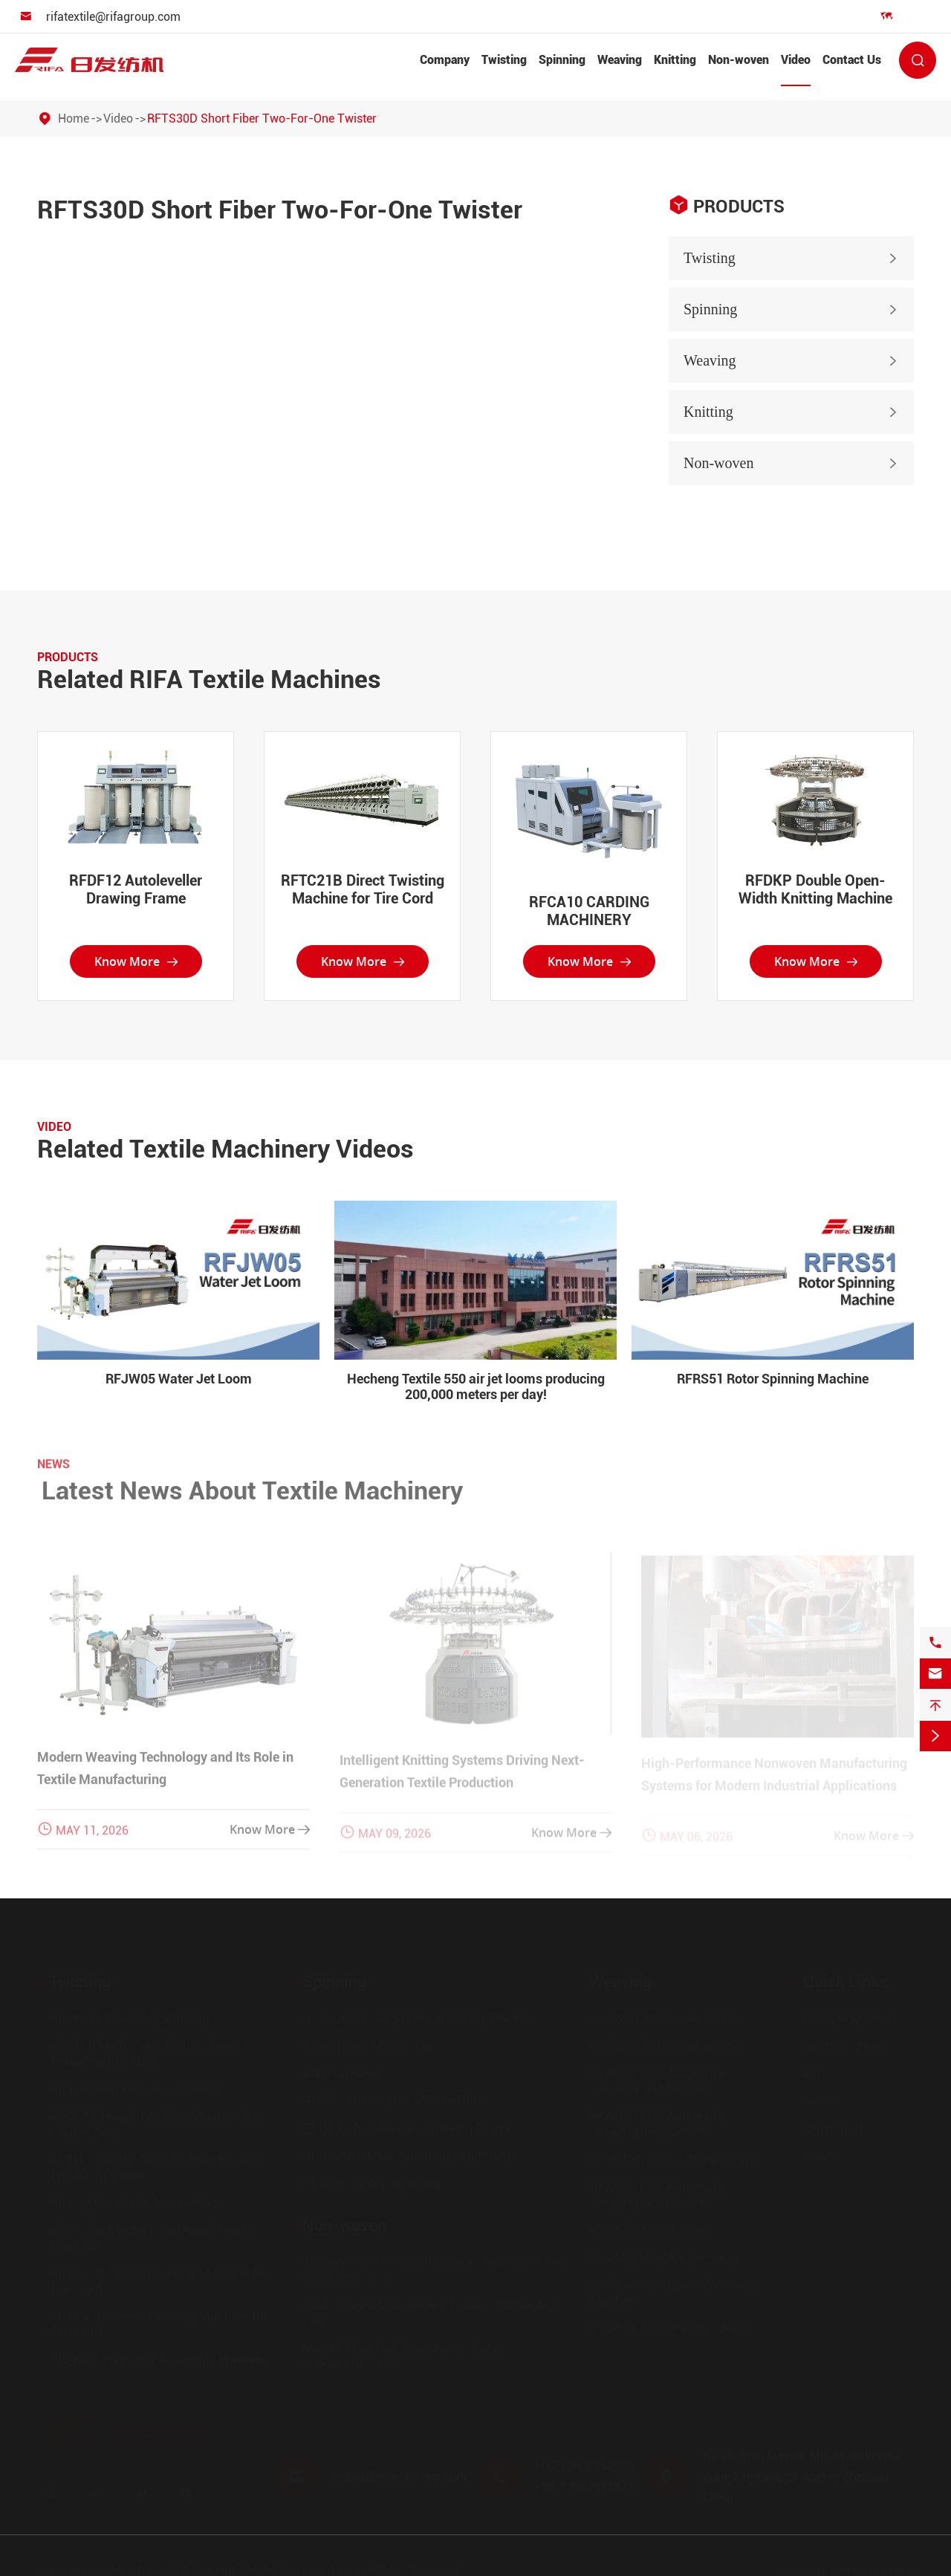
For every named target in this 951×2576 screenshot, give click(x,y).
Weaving (619, 60)
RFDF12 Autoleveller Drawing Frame (135, 889)
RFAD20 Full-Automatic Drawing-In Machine (658, 2123)
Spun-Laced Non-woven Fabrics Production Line (430, 2312)
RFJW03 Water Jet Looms (666, 2017)
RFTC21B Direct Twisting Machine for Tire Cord (362, 889)
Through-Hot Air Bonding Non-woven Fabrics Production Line (435, 2269)
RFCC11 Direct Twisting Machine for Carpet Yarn (155, 2123)
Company (445, 60)
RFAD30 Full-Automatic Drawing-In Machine (658, 2194)
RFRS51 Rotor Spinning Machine (773, 1378)
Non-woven (738, 60)
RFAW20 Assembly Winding (129, 2017)
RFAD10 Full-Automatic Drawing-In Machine (658, 2080)
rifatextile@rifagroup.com (113, 17)
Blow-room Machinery (367, 2045)
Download (833, 2127)
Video (796, 60)
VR (811, 2072)
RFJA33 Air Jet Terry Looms (671, 2327)
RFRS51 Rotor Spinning (371, 2182)
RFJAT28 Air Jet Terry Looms (674, 2159)
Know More (136, 961)
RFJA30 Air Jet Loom (651, 2229)
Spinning (562, 60)
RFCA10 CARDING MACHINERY (589, 911)
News (820, 2100)
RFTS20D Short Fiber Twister (133, 2202)
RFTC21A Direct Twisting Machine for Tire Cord (158, 2280)
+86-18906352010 (584, 2466)
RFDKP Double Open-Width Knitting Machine (815, 889)
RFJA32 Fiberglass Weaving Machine (671, 2292)
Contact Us (851, 60)
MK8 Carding (340, 2072)
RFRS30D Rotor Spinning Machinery (408, 2155)
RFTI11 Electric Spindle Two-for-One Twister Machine (156, 2166)
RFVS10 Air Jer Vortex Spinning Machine (420, 2017)
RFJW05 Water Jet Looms (666, 2045)
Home (73, 118)
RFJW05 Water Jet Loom (179, 1378)
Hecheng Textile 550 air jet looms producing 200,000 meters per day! (476, 1386)
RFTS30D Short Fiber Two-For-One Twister (262, 118)
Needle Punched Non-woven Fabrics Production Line (408, 2355)
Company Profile (851, 2017)
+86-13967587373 (584, 2486)
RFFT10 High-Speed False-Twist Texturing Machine (145, 2053)
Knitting (675, 60)
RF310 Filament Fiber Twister (134, 2088)
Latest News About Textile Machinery (262, 1490)
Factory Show (843, 2045)
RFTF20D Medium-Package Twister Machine (154, 2237)
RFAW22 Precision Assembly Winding (157, 2358)
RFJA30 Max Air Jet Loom (665, 2257)
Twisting (504, 60)
